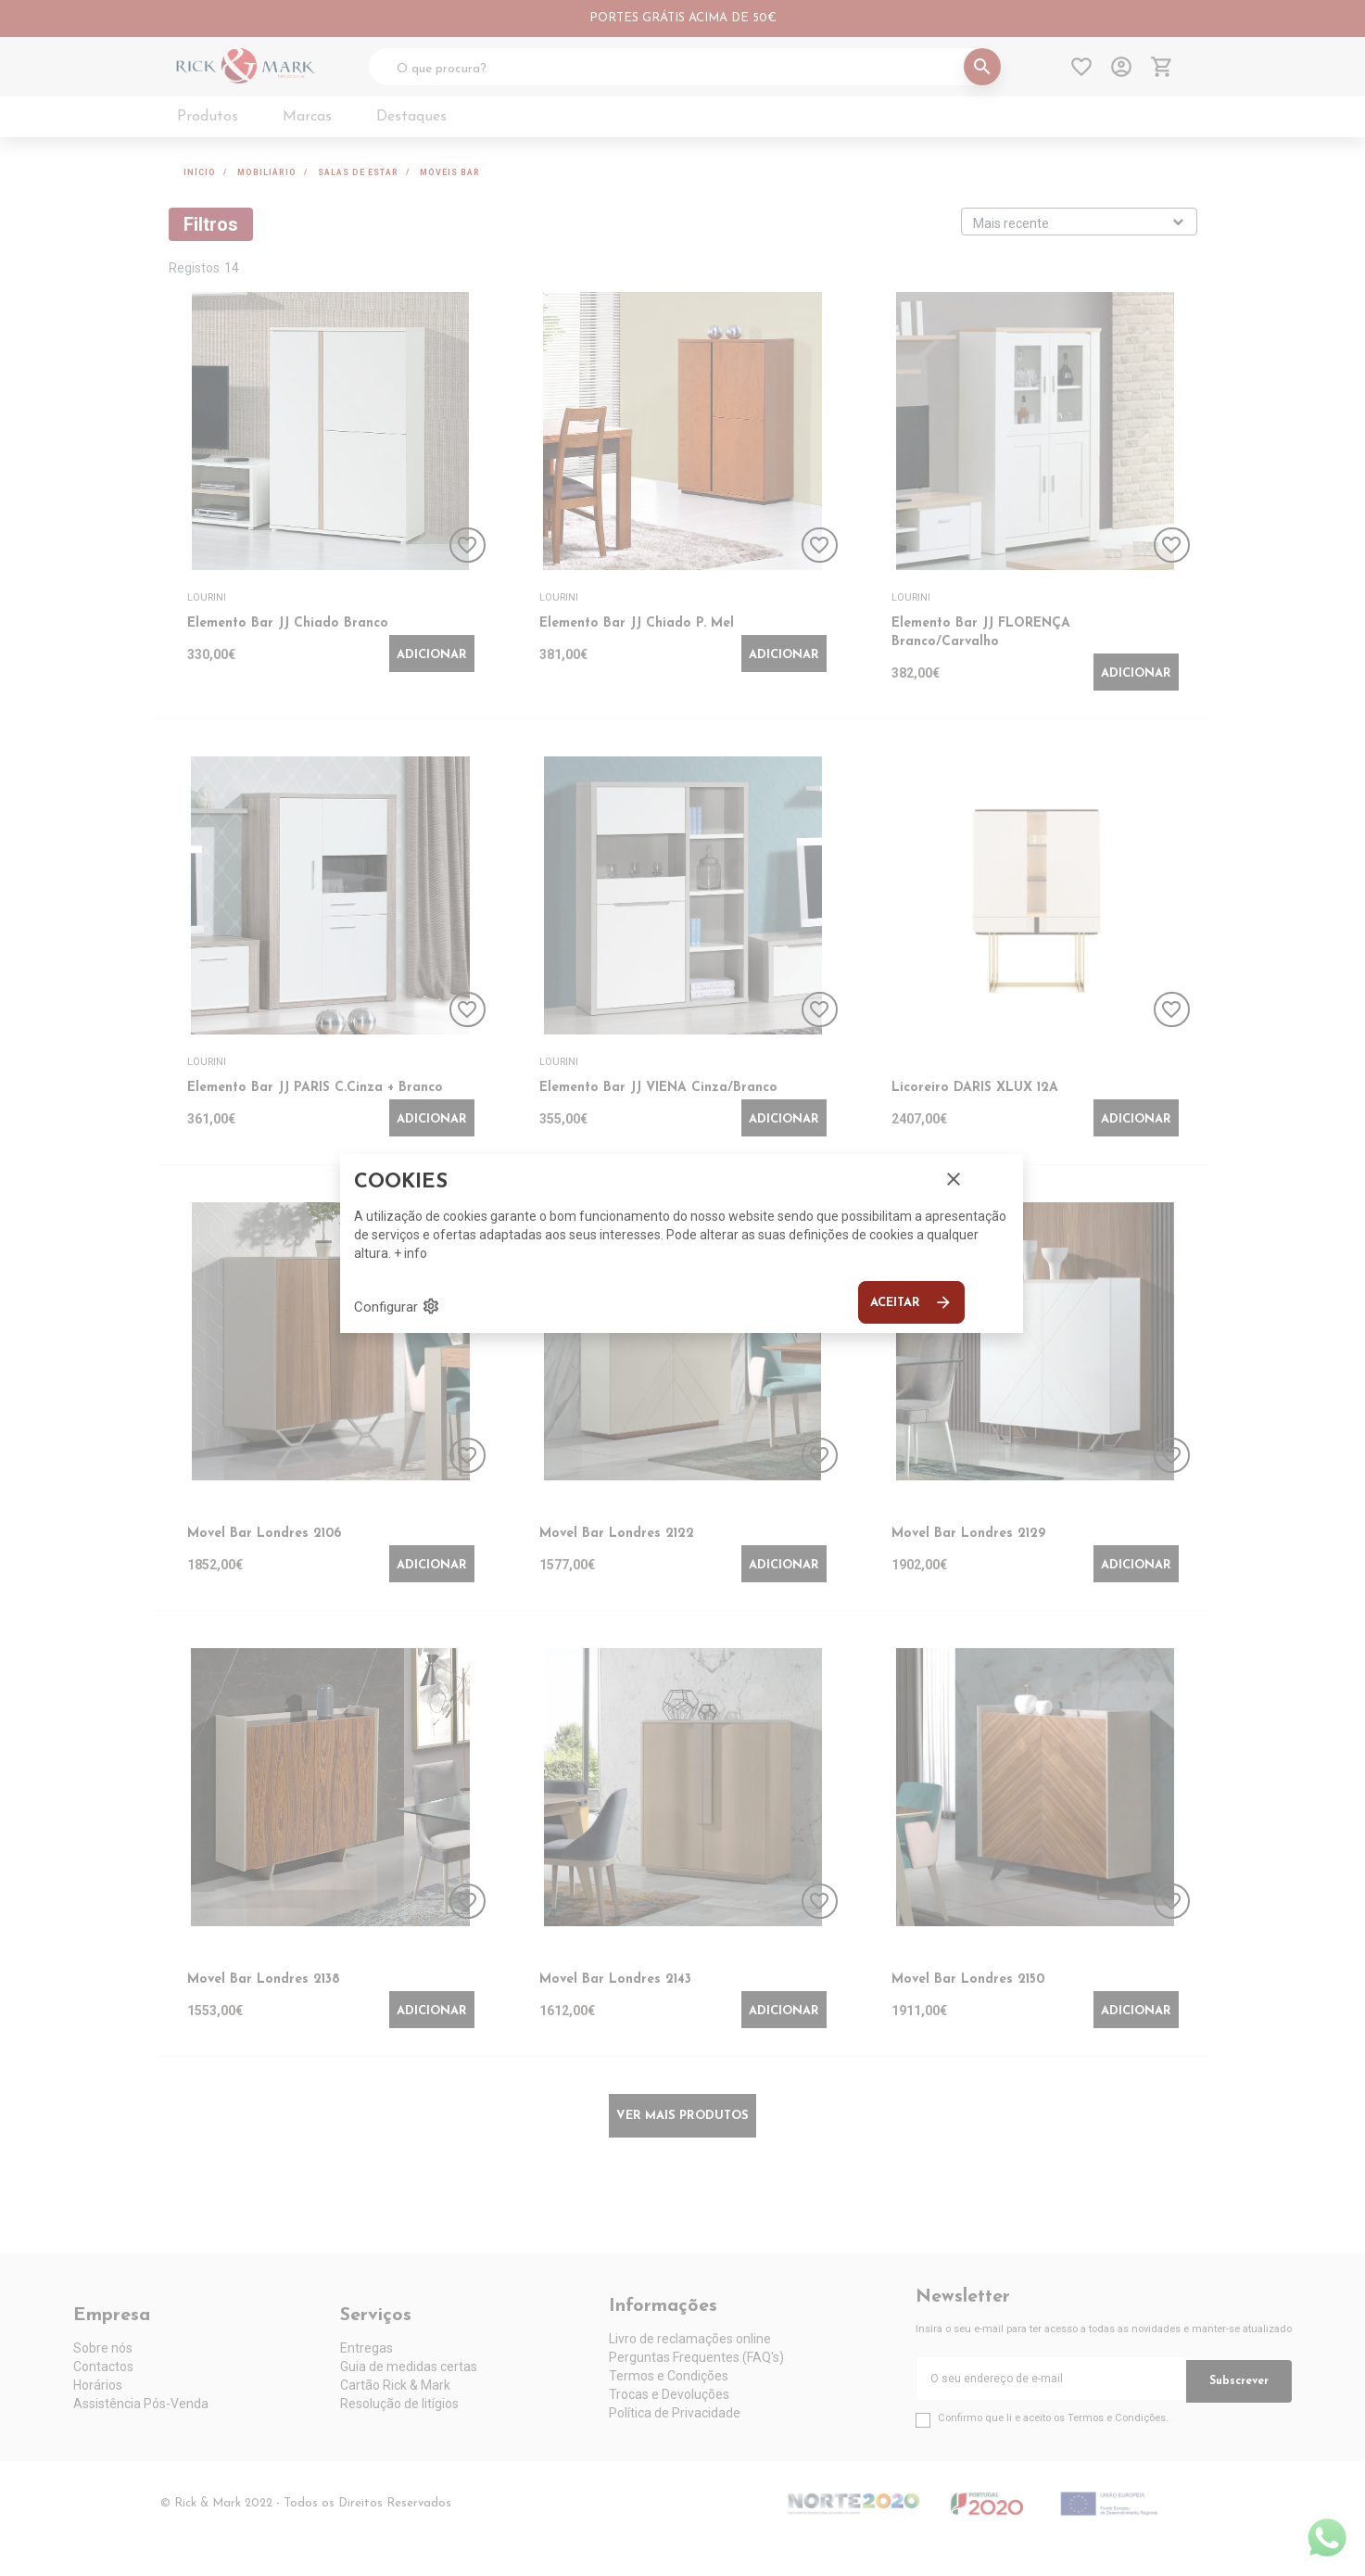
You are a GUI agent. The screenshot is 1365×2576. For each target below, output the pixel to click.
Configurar (397, 1306)
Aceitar (911, 1302)
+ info (410, 1253)
